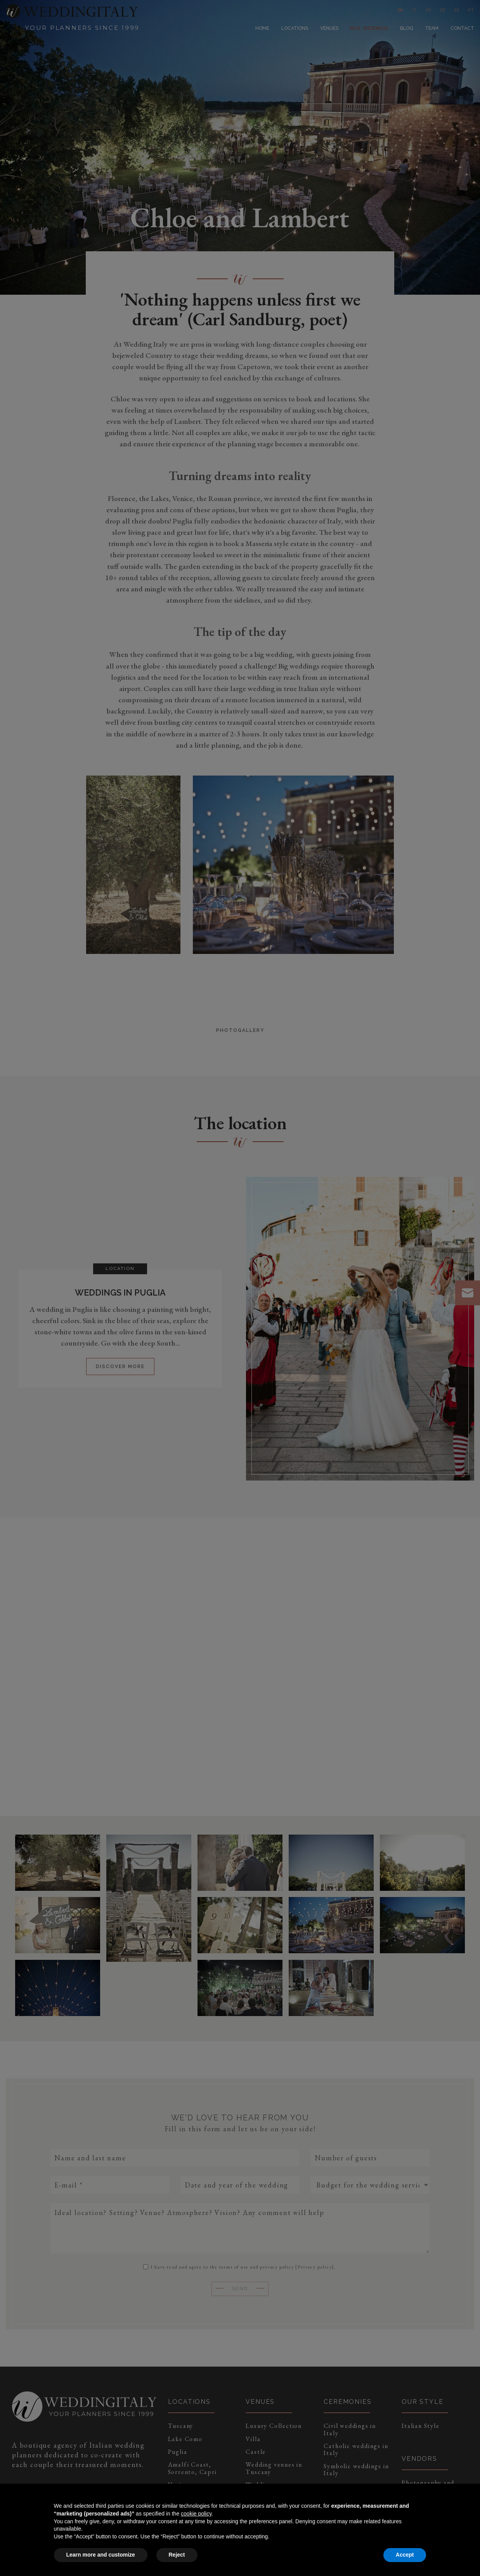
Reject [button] (177, 2555)
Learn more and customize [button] (100, 2555)
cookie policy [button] (196, 2513)
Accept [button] (405, 2555)
